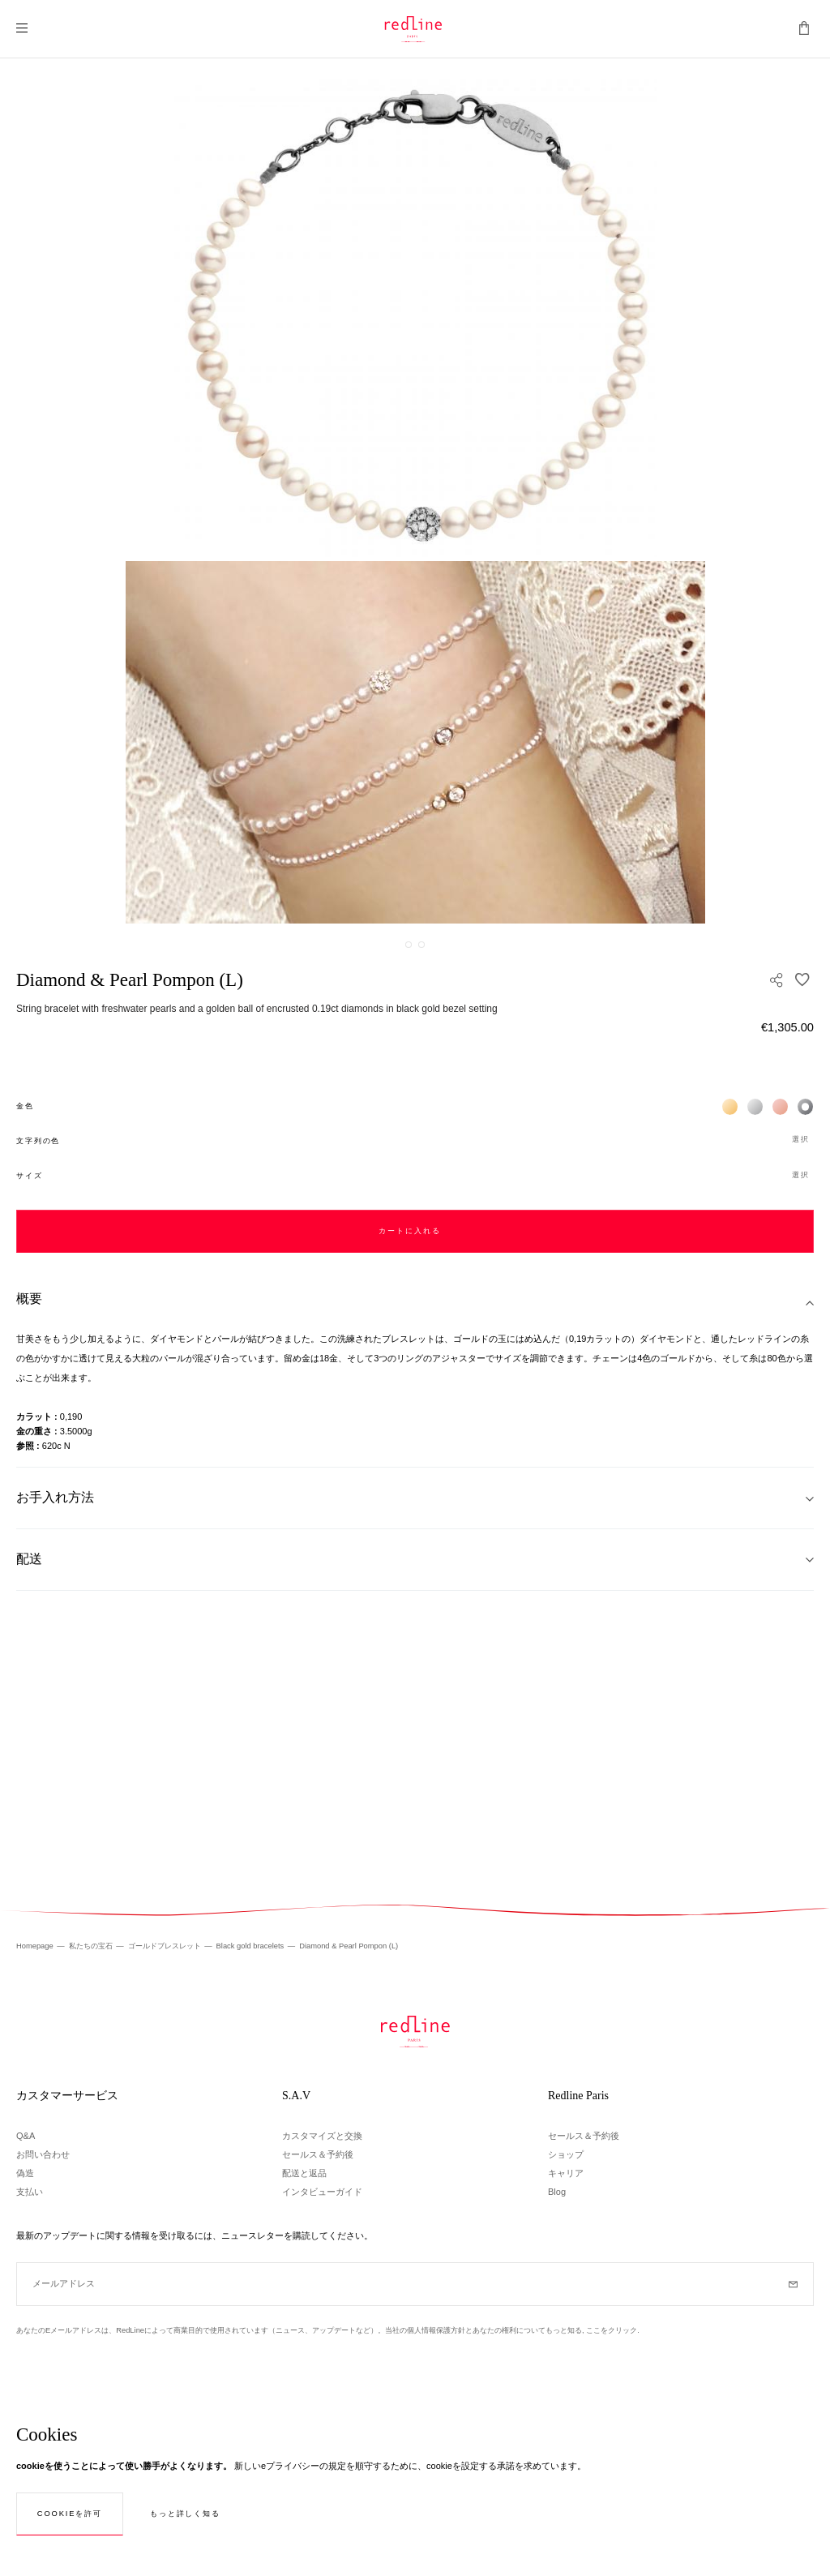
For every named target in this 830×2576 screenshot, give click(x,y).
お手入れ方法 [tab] (55, 1497)
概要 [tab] (29, 1298)
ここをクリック (611, 2330)
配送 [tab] (29, 1559)
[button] (415, 1140)
